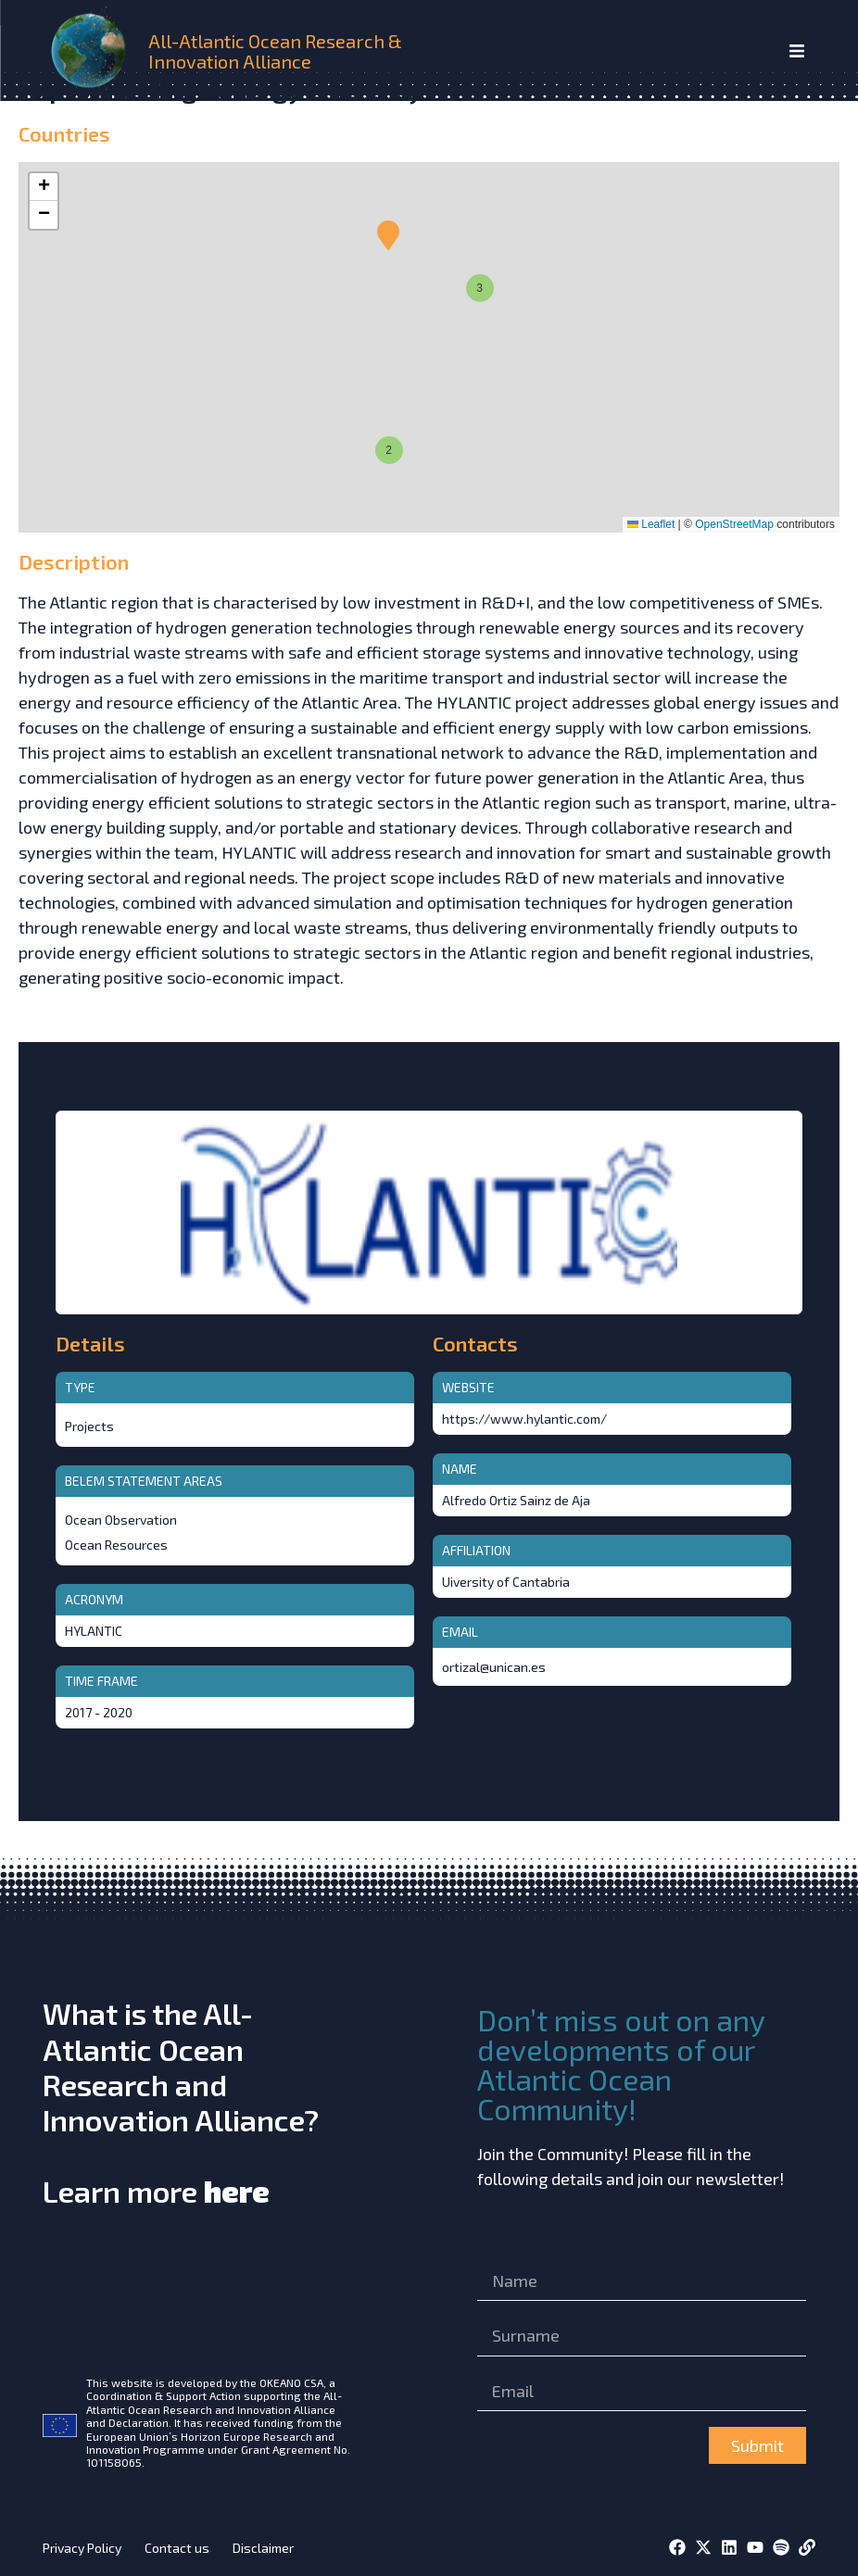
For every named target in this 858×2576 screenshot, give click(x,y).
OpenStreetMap (734, 524)
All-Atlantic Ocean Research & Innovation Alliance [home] (275, 51)
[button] (386, 447)
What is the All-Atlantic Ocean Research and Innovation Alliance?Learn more (181, 2101)
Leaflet (651, 524)
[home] (92, 50)
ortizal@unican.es (494, 1667)
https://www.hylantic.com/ (524, 1418)
